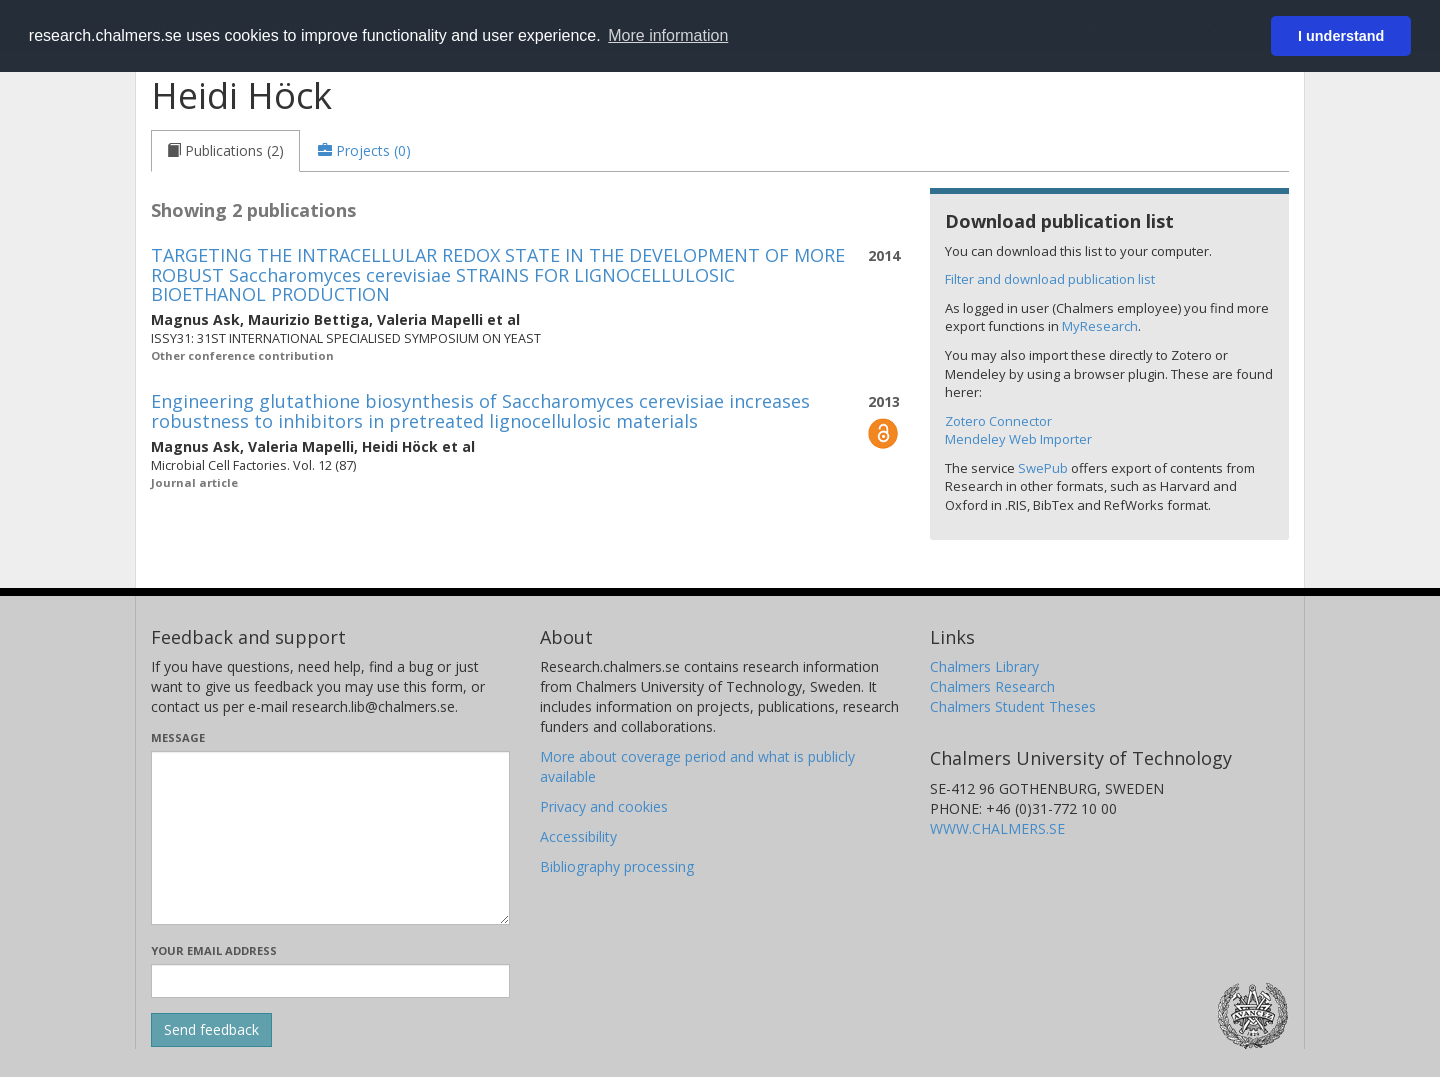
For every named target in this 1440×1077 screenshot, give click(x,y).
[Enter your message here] (330, 838)
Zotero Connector (998, 421)
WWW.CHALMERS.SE (997, 828)
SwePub (1043, 468)
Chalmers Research (992, 686)
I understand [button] (1341, 36)
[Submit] (211, 1030)
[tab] (225, 151)
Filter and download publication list (1050, 279)
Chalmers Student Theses (1013, 706)
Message (178, 737)
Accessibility (578, 836)
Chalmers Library (984, 666)
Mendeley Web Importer (1018, 439)
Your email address (214, 950)
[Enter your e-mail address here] (330, 981)
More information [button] (668, 35)
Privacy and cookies (604, 806)
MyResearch (1100, 326)
